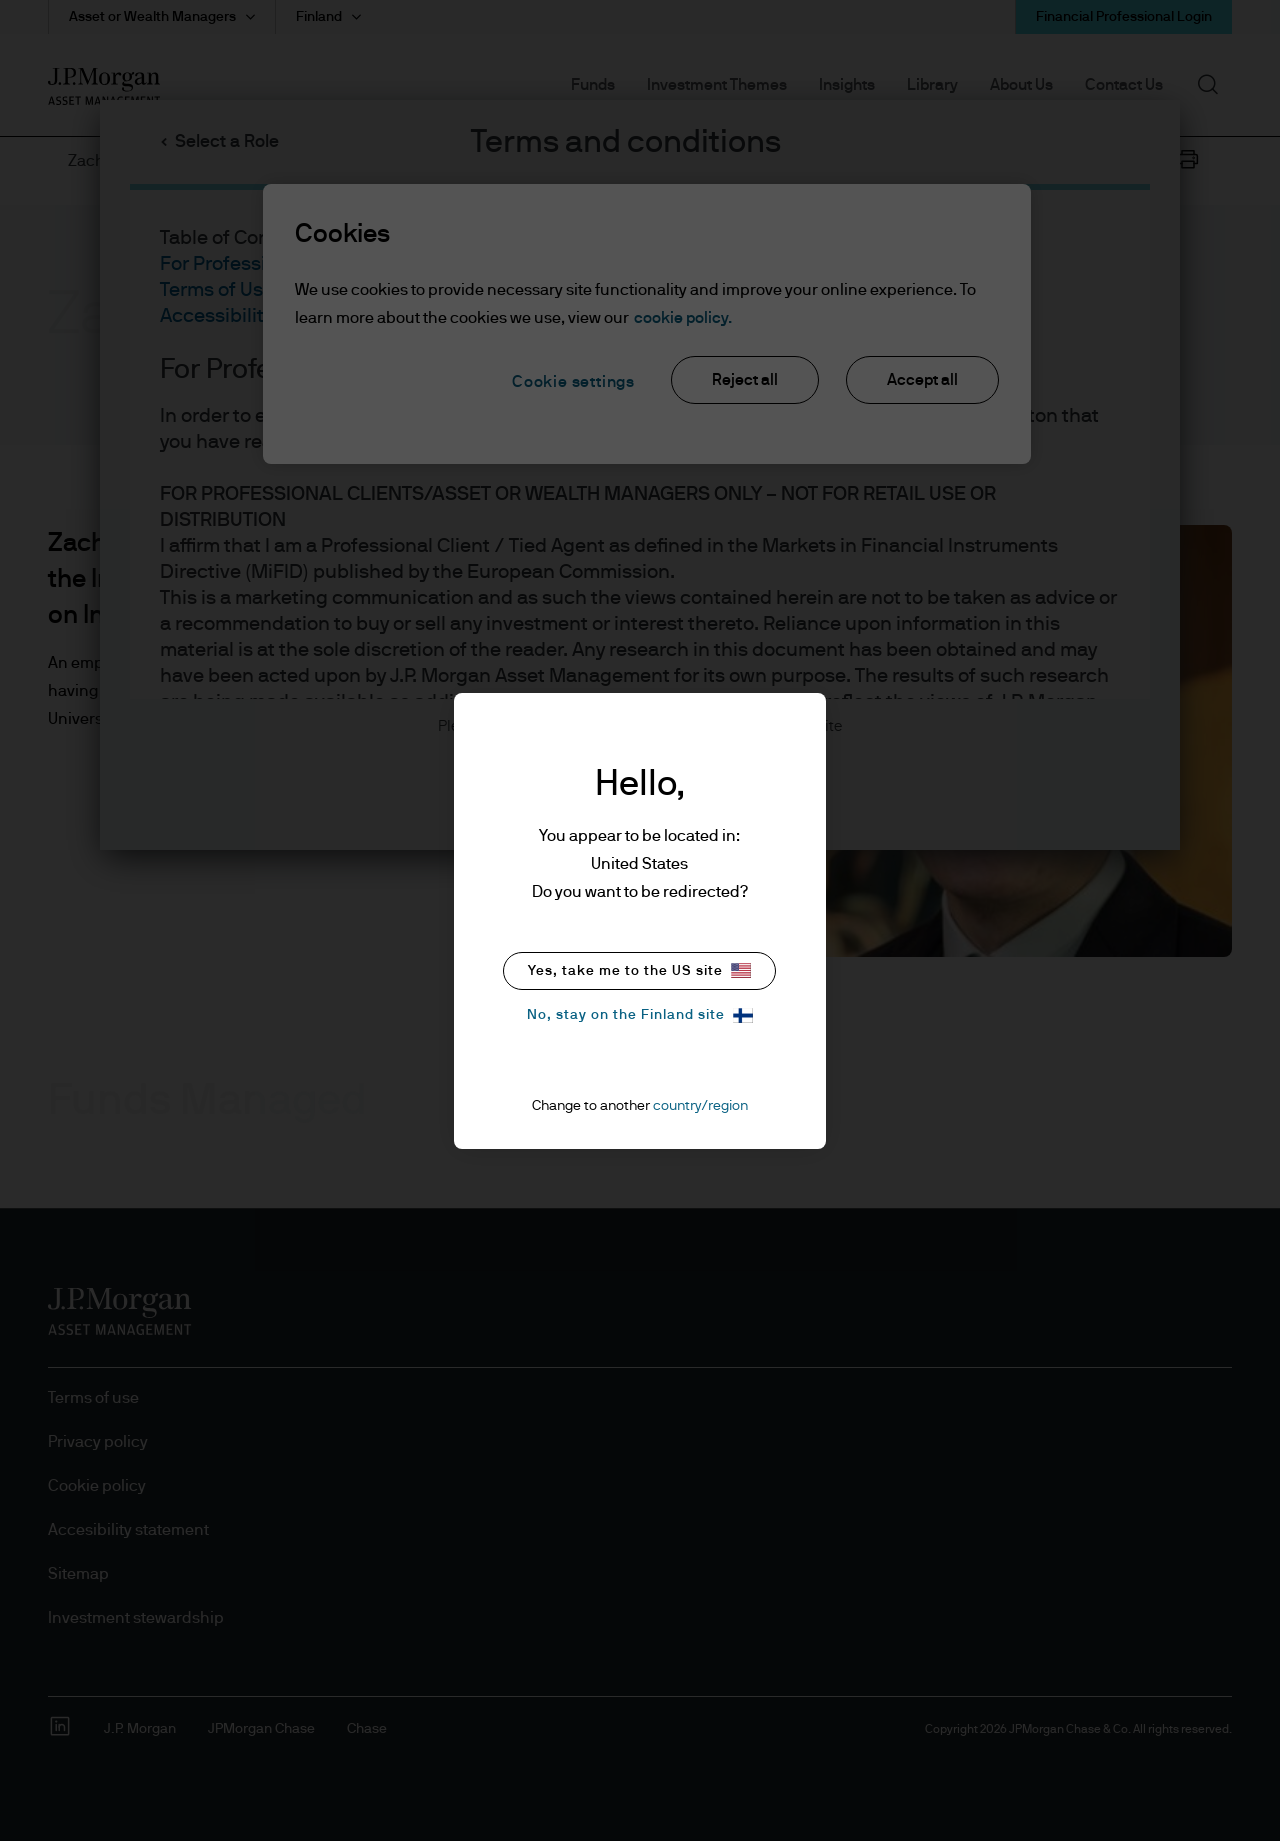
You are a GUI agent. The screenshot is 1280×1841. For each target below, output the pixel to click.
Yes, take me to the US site (639, 970)
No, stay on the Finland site (640, 1015)
